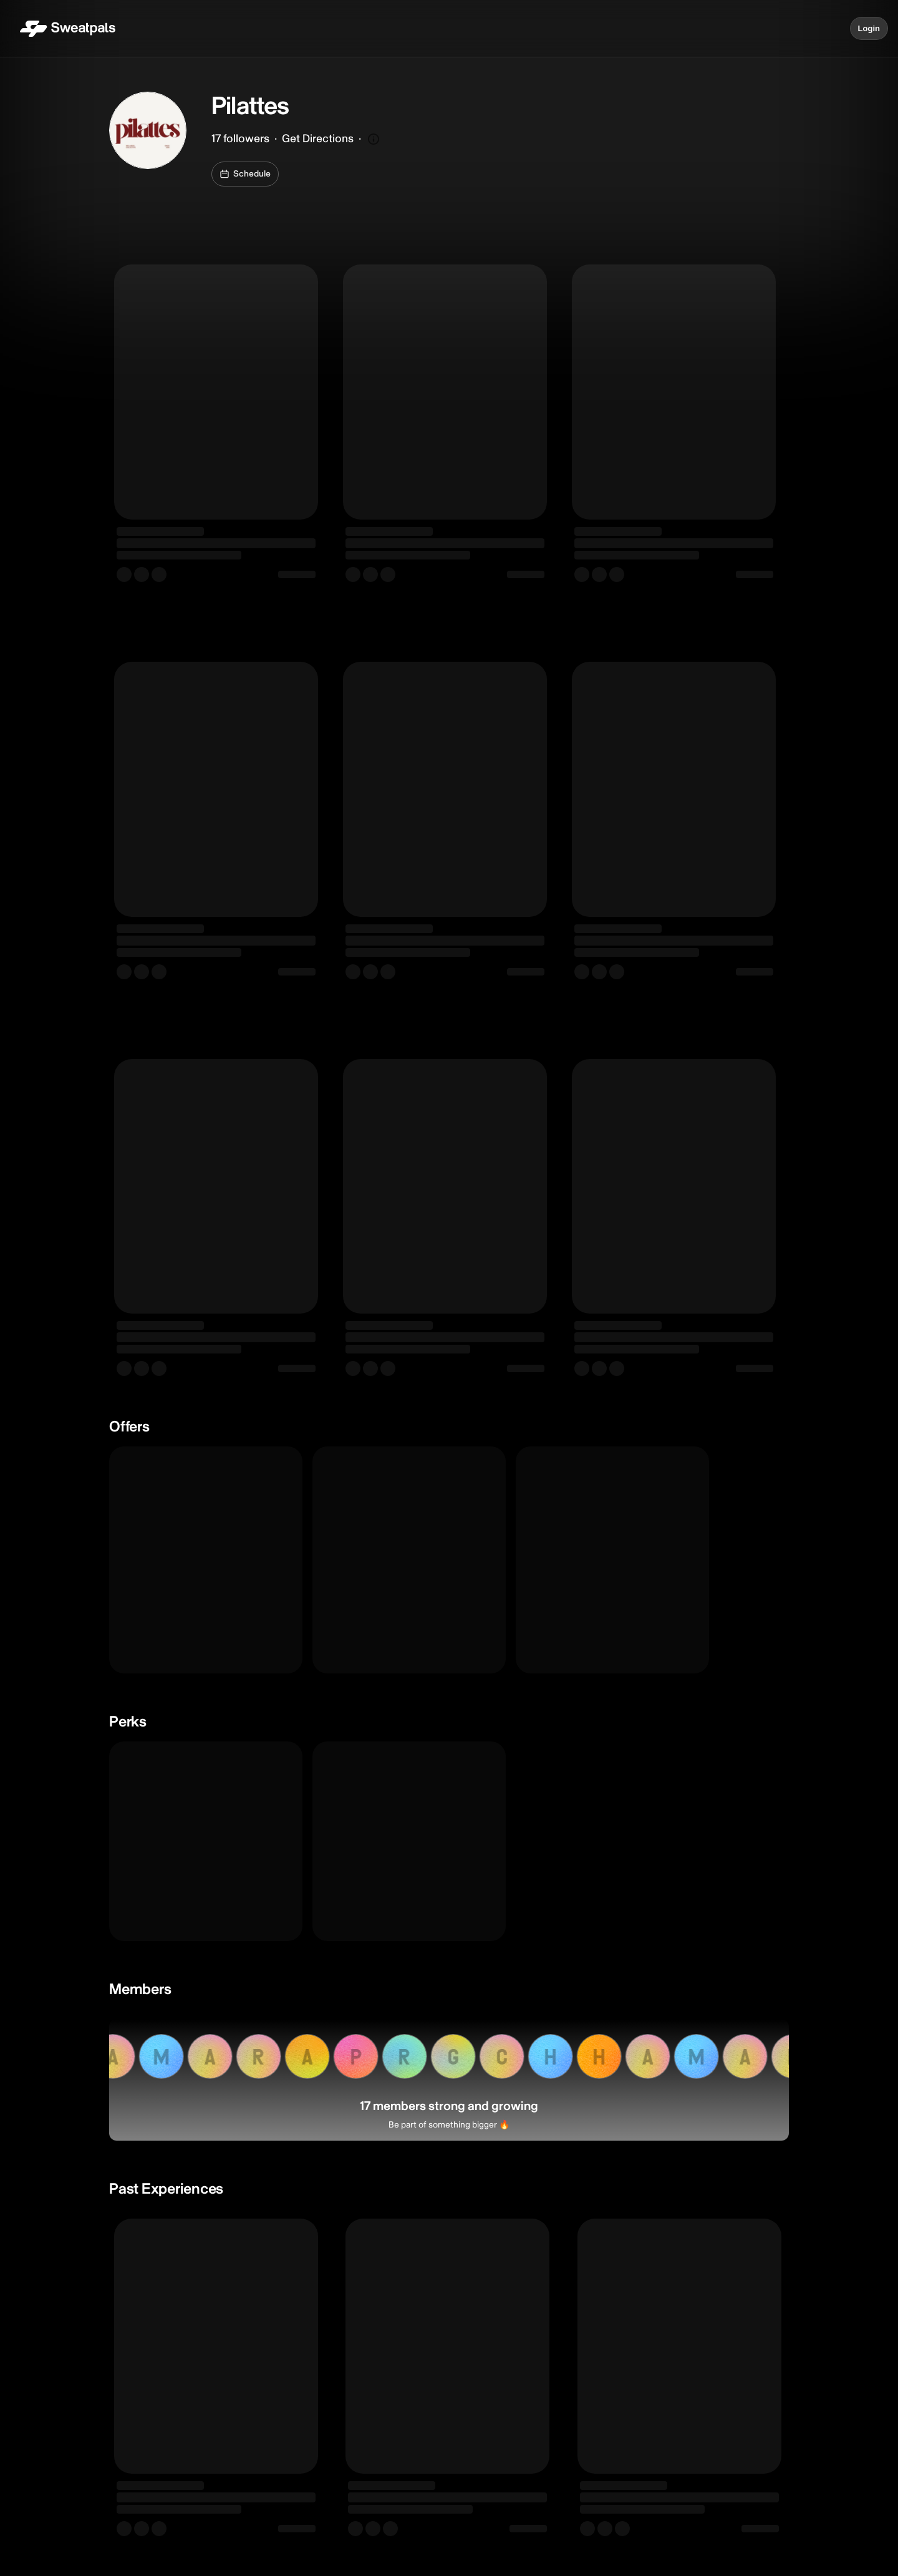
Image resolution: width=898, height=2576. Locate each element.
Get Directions (318, 139)
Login (869, 28)
